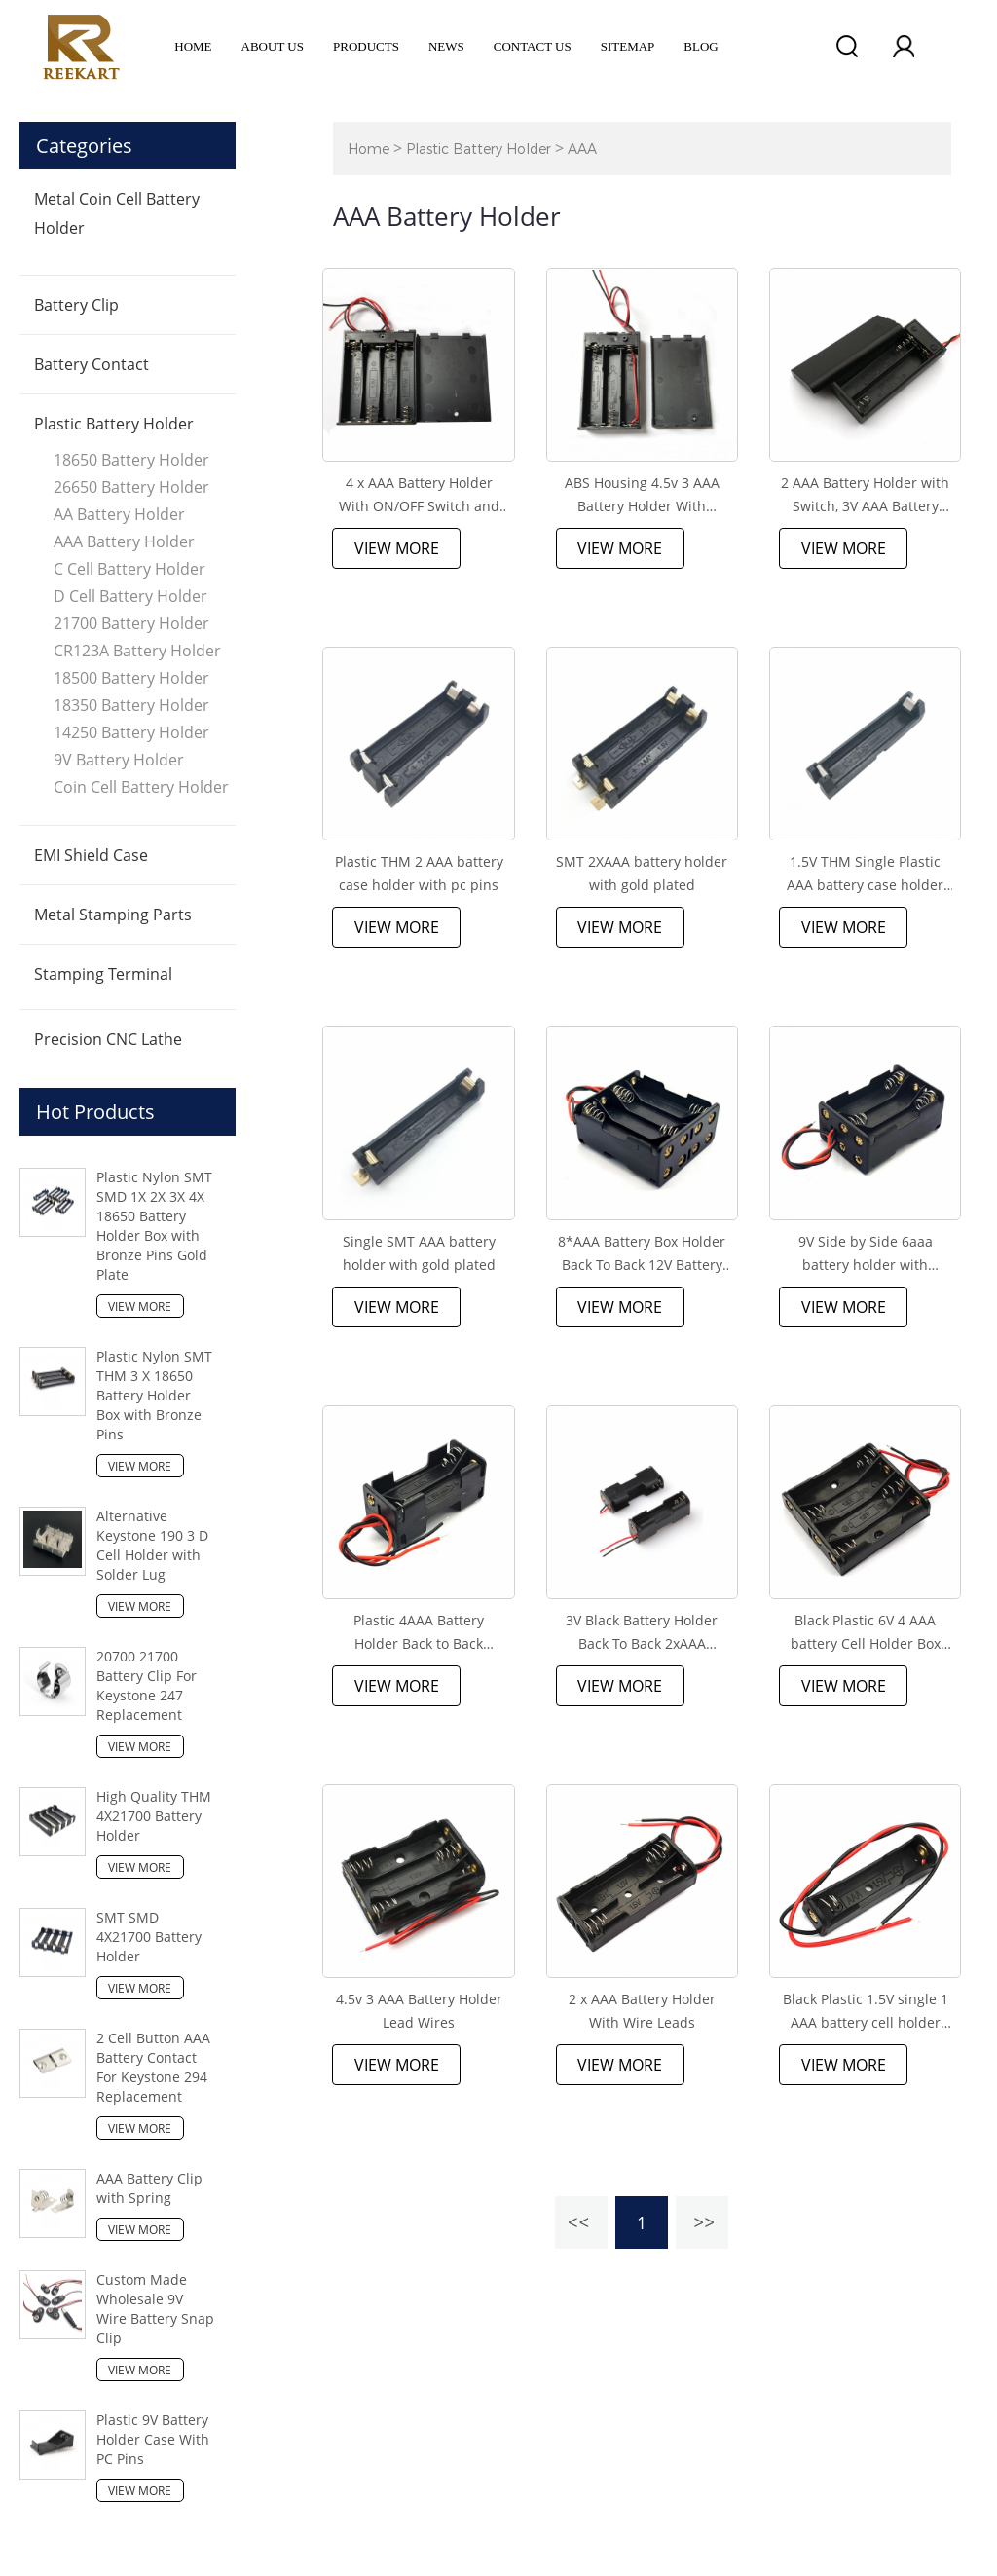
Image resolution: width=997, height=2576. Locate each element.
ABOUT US (272, 46)
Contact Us (533, 46)
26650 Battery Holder (131, 487)
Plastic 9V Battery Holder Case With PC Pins (152, 2439)
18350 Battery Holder (131, 705)
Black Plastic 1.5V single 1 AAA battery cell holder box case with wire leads (865, 2012)
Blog (700, 46)
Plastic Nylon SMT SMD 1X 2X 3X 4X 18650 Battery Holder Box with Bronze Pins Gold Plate (154, 1226)
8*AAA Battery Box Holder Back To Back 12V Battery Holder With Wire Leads (641, 1254)
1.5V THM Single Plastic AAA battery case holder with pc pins (865, 874)
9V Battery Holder (119, 759)
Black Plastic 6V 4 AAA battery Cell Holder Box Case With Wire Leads (866, 1633)
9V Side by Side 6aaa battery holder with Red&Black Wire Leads (865, 1254)
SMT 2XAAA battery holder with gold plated (641, 873)
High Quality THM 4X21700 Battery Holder (153, 1816)
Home (192, 46)
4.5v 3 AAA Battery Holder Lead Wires (419, 2011)
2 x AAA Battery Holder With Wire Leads (642, 2011)
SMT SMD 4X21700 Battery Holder (149, 1936)
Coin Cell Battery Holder (141, 787)
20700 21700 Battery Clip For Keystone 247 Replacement (146, 1685)
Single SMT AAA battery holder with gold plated (419, 1253)
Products (366, 46)
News (446, 46)
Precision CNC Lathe (108, 1039)
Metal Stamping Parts (113, 914)
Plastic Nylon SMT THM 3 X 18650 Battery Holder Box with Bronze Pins (154, 1395)
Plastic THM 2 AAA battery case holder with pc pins (419, 873)
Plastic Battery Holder (114, 423)
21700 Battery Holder (131, 623)
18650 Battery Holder (131, 459)
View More (139, 1306)
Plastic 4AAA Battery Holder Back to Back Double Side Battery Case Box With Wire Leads (419, 1633)
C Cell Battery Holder (129, 568)
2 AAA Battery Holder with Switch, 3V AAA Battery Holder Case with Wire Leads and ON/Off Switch (865, 495)
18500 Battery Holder (131, 678)
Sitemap (628, 46)
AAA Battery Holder (124, 541)
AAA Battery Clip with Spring (149, 2188)
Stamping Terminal (103, 974)
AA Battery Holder (119, 514)
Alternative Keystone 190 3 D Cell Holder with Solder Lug (152, 1545)
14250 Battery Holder (131, 732)
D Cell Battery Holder (130, 596)
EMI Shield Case (91, 855)
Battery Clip (76, 305)
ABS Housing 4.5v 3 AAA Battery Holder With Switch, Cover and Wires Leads (642, 495)
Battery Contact (91, 364)
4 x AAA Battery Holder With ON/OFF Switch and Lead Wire (419, 495)
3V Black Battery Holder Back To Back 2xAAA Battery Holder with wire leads (642, 1633)
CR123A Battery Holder (137, 650)
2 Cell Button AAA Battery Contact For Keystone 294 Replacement (153, 2067)
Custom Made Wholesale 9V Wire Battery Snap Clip (155, 2308)
